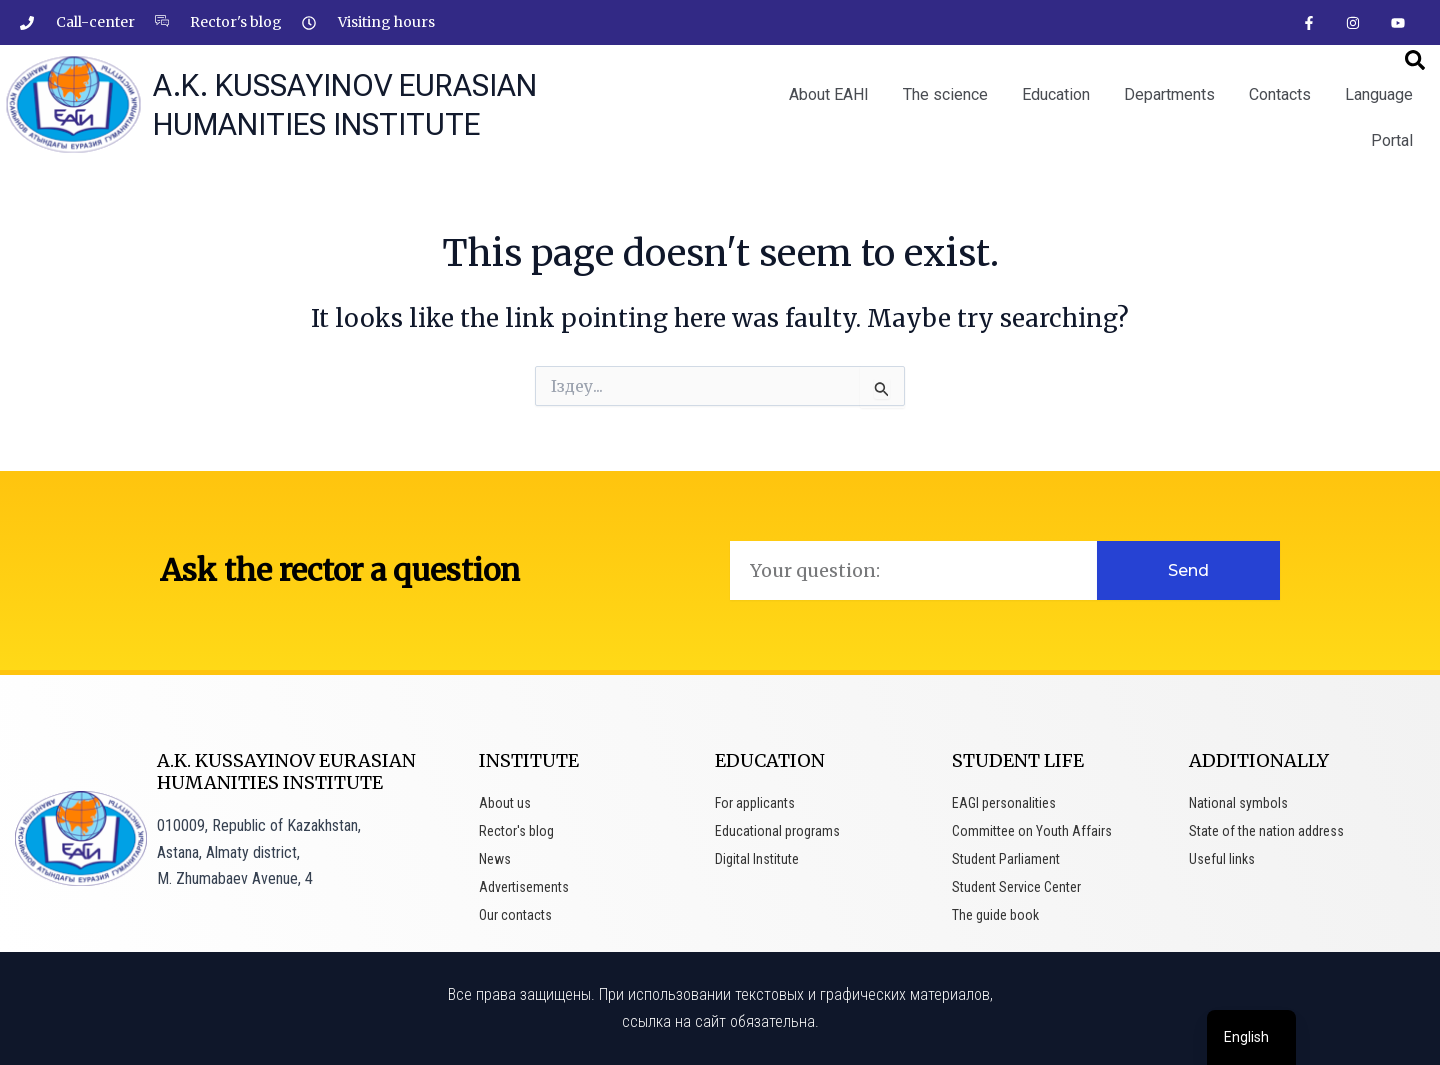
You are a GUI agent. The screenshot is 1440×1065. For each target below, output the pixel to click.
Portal (1392, 140)
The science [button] (945, 94)
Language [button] (1379, 94)
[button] (1415, 60)
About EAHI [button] (829, 94)
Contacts (1280, 94)
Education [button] (1056, 94)
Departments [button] (1169, 94)
